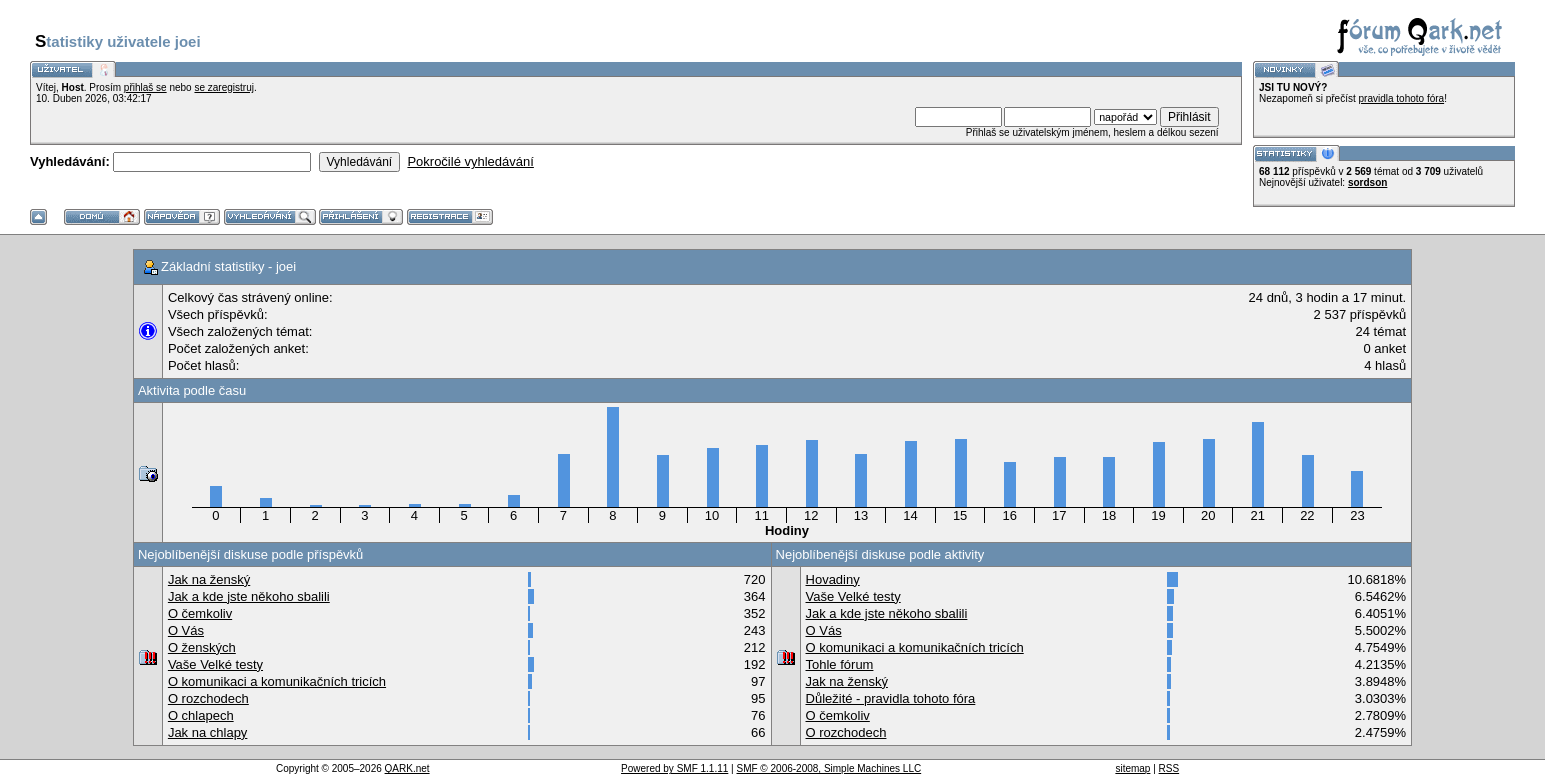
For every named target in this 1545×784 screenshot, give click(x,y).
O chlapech (201, 715)
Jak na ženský (209, 579)
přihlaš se (145, 87)
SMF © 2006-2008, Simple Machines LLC (828, 768)
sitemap (1132, 768)
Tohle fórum (840, 664)
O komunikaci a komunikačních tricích (277, 681)
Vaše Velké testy (215, 664)
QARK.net (407, 768)
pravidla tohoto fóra (1402, 98)
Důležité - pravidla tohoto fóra (891, 698)
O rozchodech (208, 698)
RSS (1169, 768)
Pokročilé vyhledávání (470, 161)
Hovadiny (833, 579)
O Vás (186, 630)
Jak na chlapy (208, 732)
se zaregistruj (223, 87)
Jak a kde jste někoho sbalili (249, 596)
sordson (1367, 182)
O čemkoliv (200, 613)
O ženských (202, 647)
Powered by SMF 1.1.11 (674, 768)
